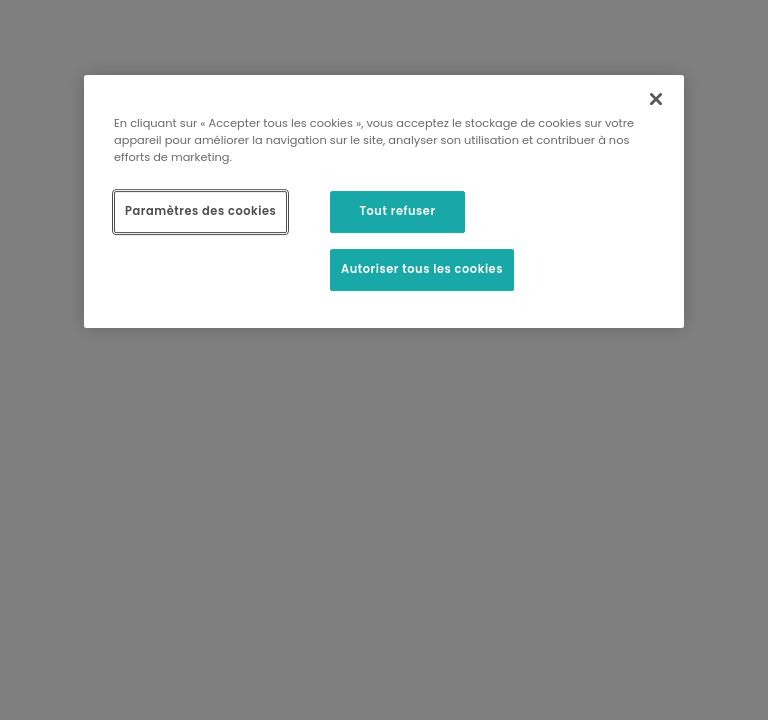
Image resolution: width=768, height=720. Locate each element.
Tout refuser (397, 211)
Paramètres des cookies (200, 211)
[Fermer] (656, 99)
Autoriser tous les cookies (422, 269)
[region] (384, 201)
